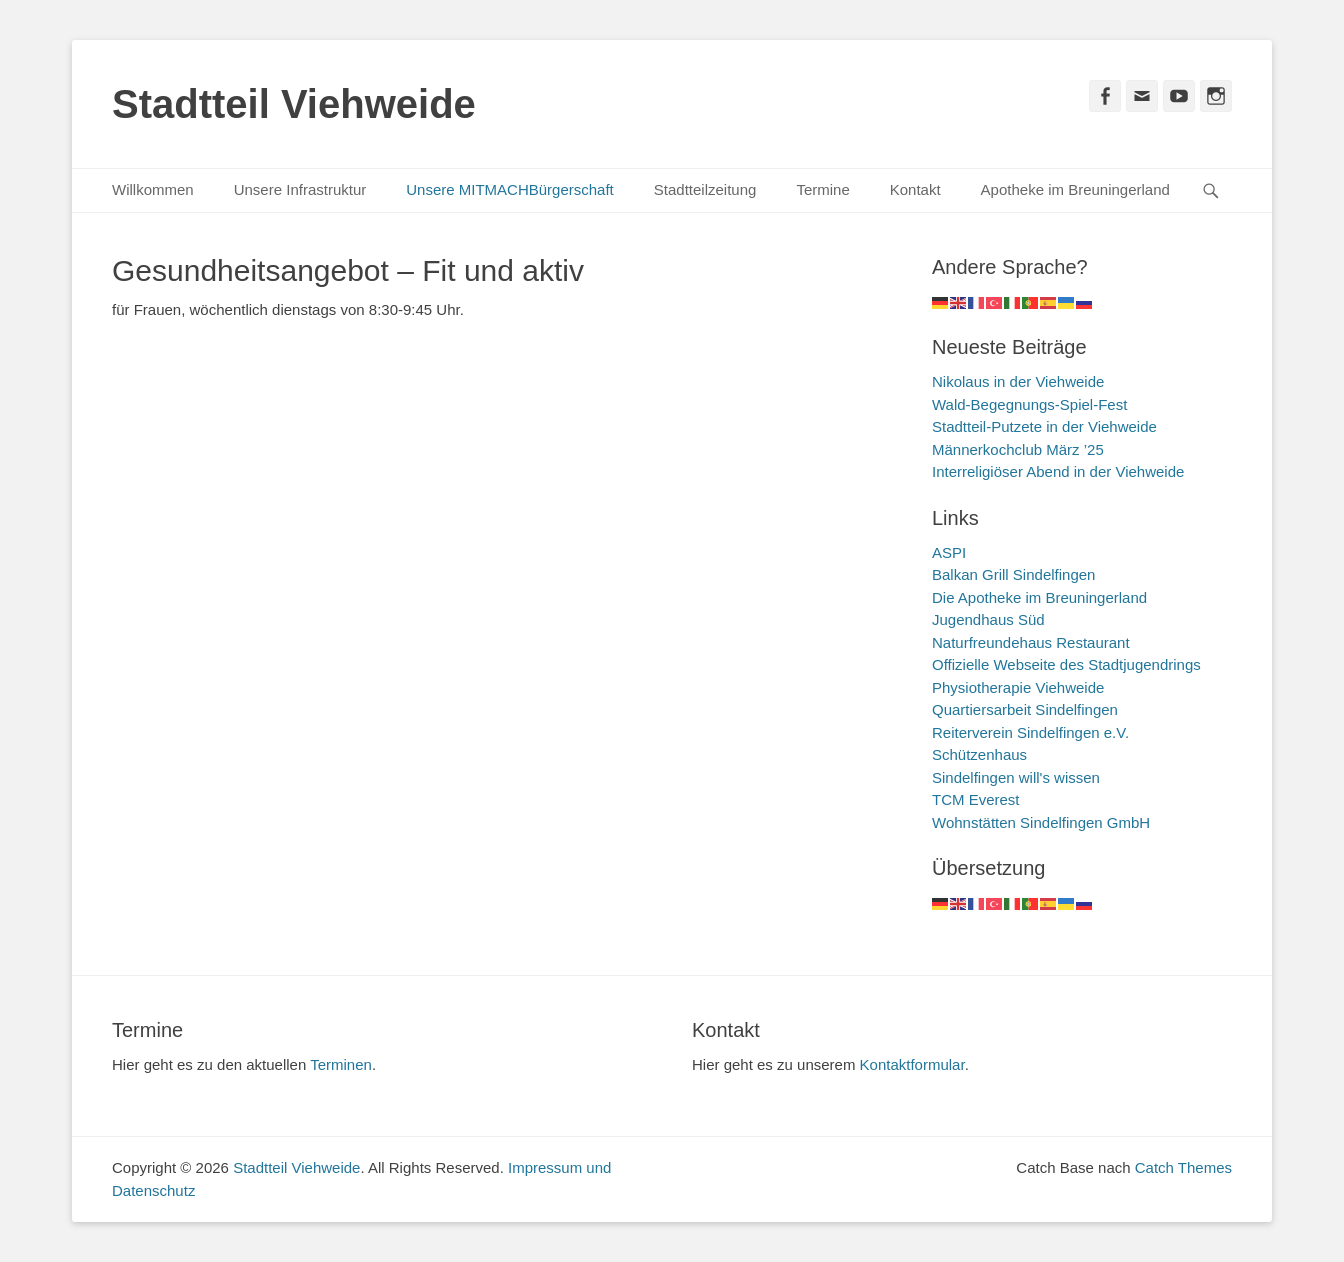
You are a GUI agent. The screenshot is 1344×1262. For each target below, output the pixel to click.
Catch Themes (1183, 1167)
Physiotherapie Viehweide (1018, 687)
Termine (822, 189)
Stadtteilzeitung (705, 189)
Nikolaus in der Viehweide (1018, 381)
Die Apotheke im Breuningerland (1039, 597)
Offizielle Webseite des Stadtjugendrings (1066, 664)
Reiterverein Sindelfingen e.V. (1030, 732)
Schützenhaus (979, 754)
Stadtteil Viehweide (294, 104)
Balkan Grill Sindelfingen (1013, 574)
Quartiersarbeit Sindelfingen (1025, 709)
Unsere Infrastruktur (300, 189)
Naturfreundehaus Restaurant (1031, 642)
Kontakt (915, 189)
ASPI (949, 552)
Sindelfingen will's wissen (1016, 777)
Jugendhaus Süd (988, 619)
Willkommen (153, 189)
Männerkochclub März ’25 (1018, 449)
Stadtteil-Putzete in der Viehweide (1044, 426)
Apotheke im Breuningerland (1075, 189)
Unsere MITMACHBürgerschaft (510, 189)
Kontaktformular (912, 1064)
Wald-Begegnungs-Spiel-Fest (1029, 404)
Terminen (341, 1064)
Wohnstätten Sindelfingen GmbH (1041, 822)
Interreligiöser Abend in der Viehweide (1058, 471)
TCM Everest (976, 799)
